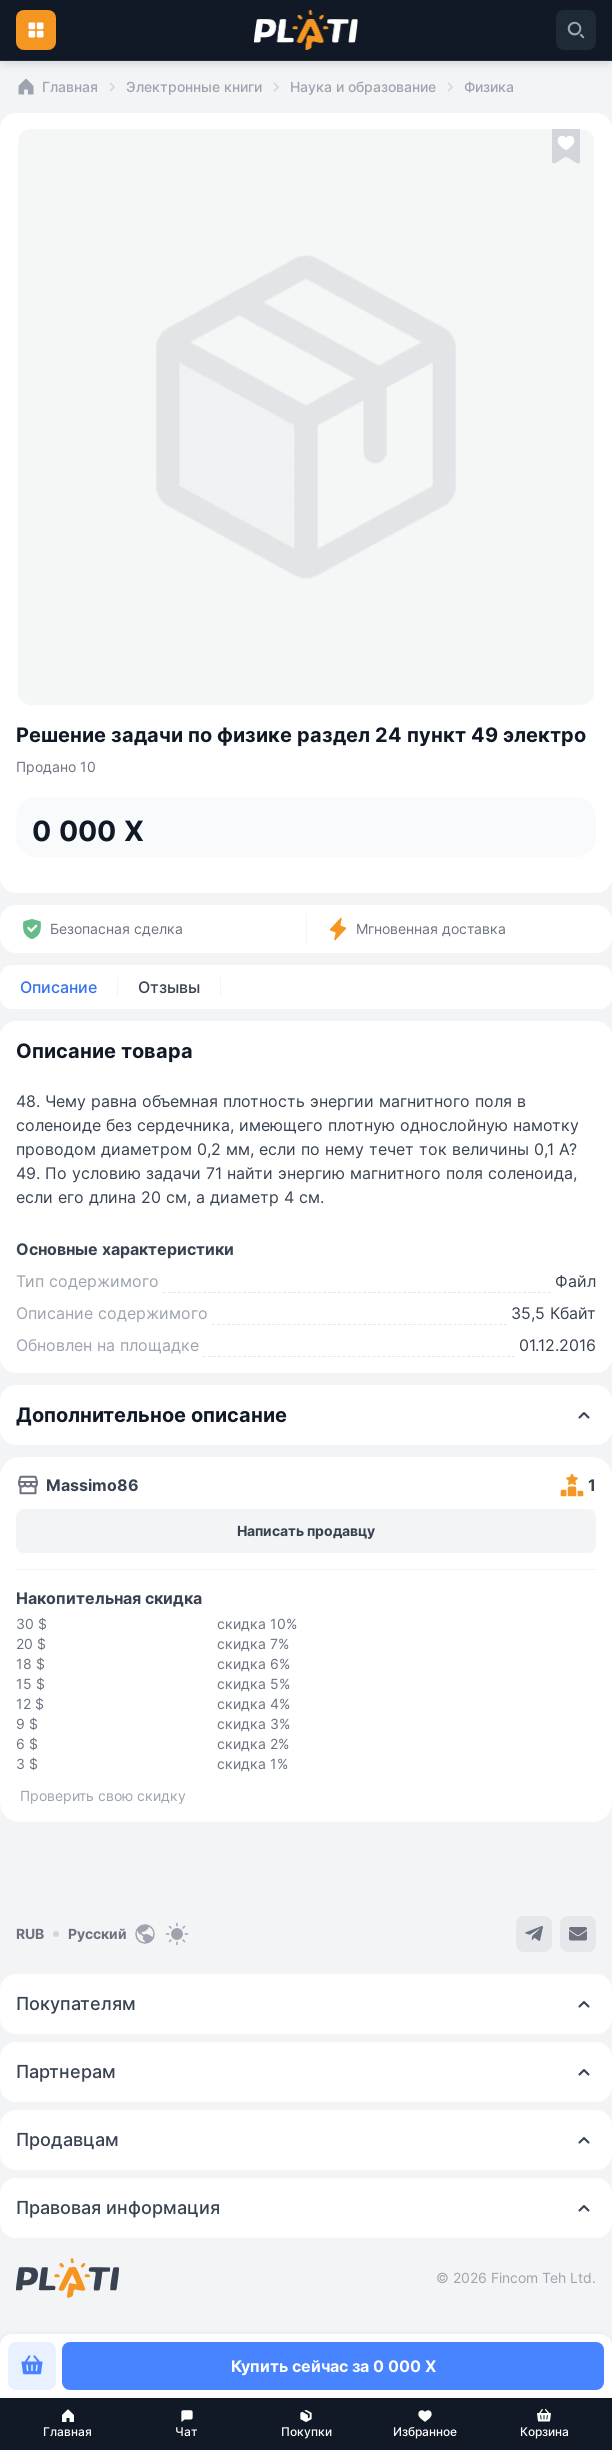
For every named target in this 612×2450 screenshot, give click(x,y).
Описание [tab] (58, 987)
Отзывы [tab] (169, 987)
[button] (67, 2424)
